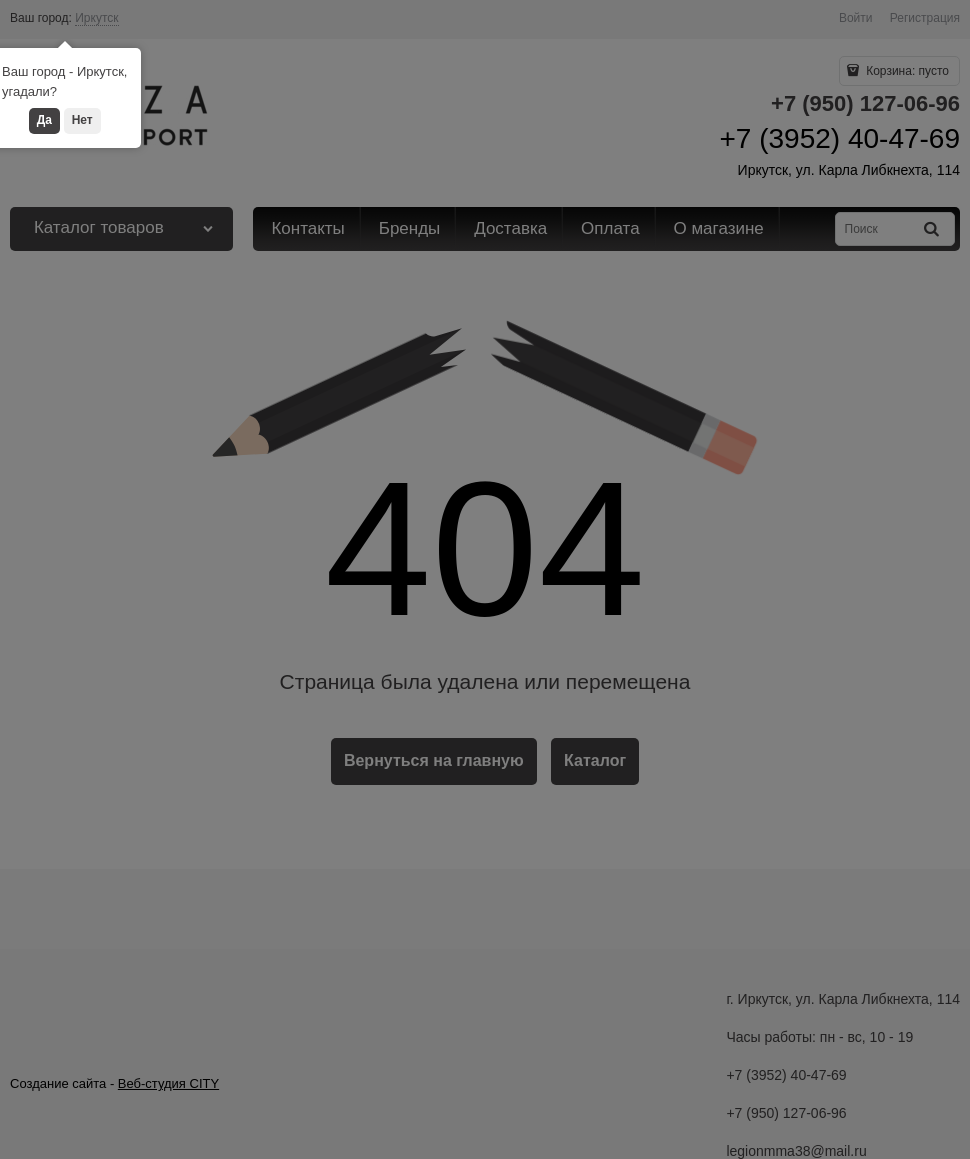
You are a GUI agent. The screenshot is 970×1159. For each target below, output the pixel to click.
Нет (82, 120)
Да (44, 120)
